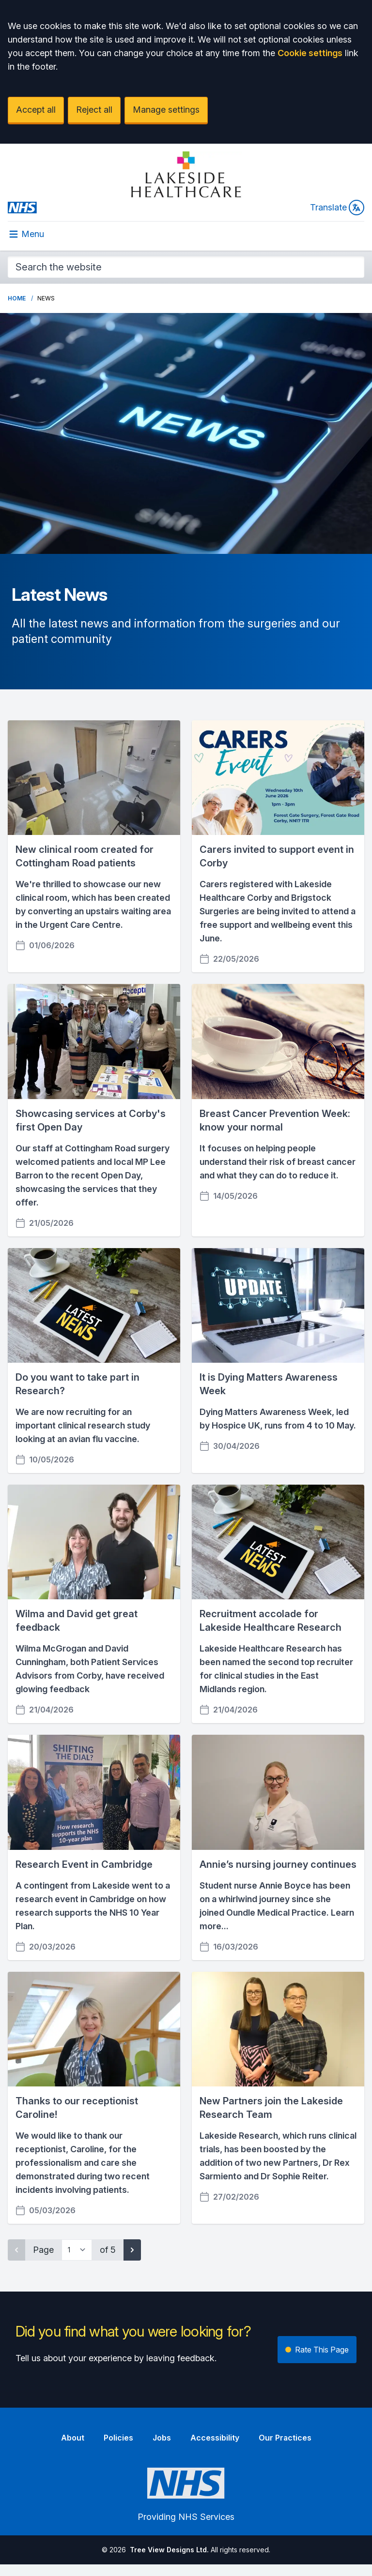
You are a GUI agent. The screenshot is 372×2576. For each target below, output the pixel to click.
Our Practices (285, 2437)
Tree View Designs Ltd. (169, 2550)
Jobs (162, 2437)
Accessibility (214, 2437)
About (72, 2437)
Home (17, 298)
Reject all (94, 109)
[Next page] (132, 2250)
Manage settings (166, 109)
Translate (337, 207)
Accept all (36, 109)
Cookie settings (310, 53)
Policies (118, 2437)
